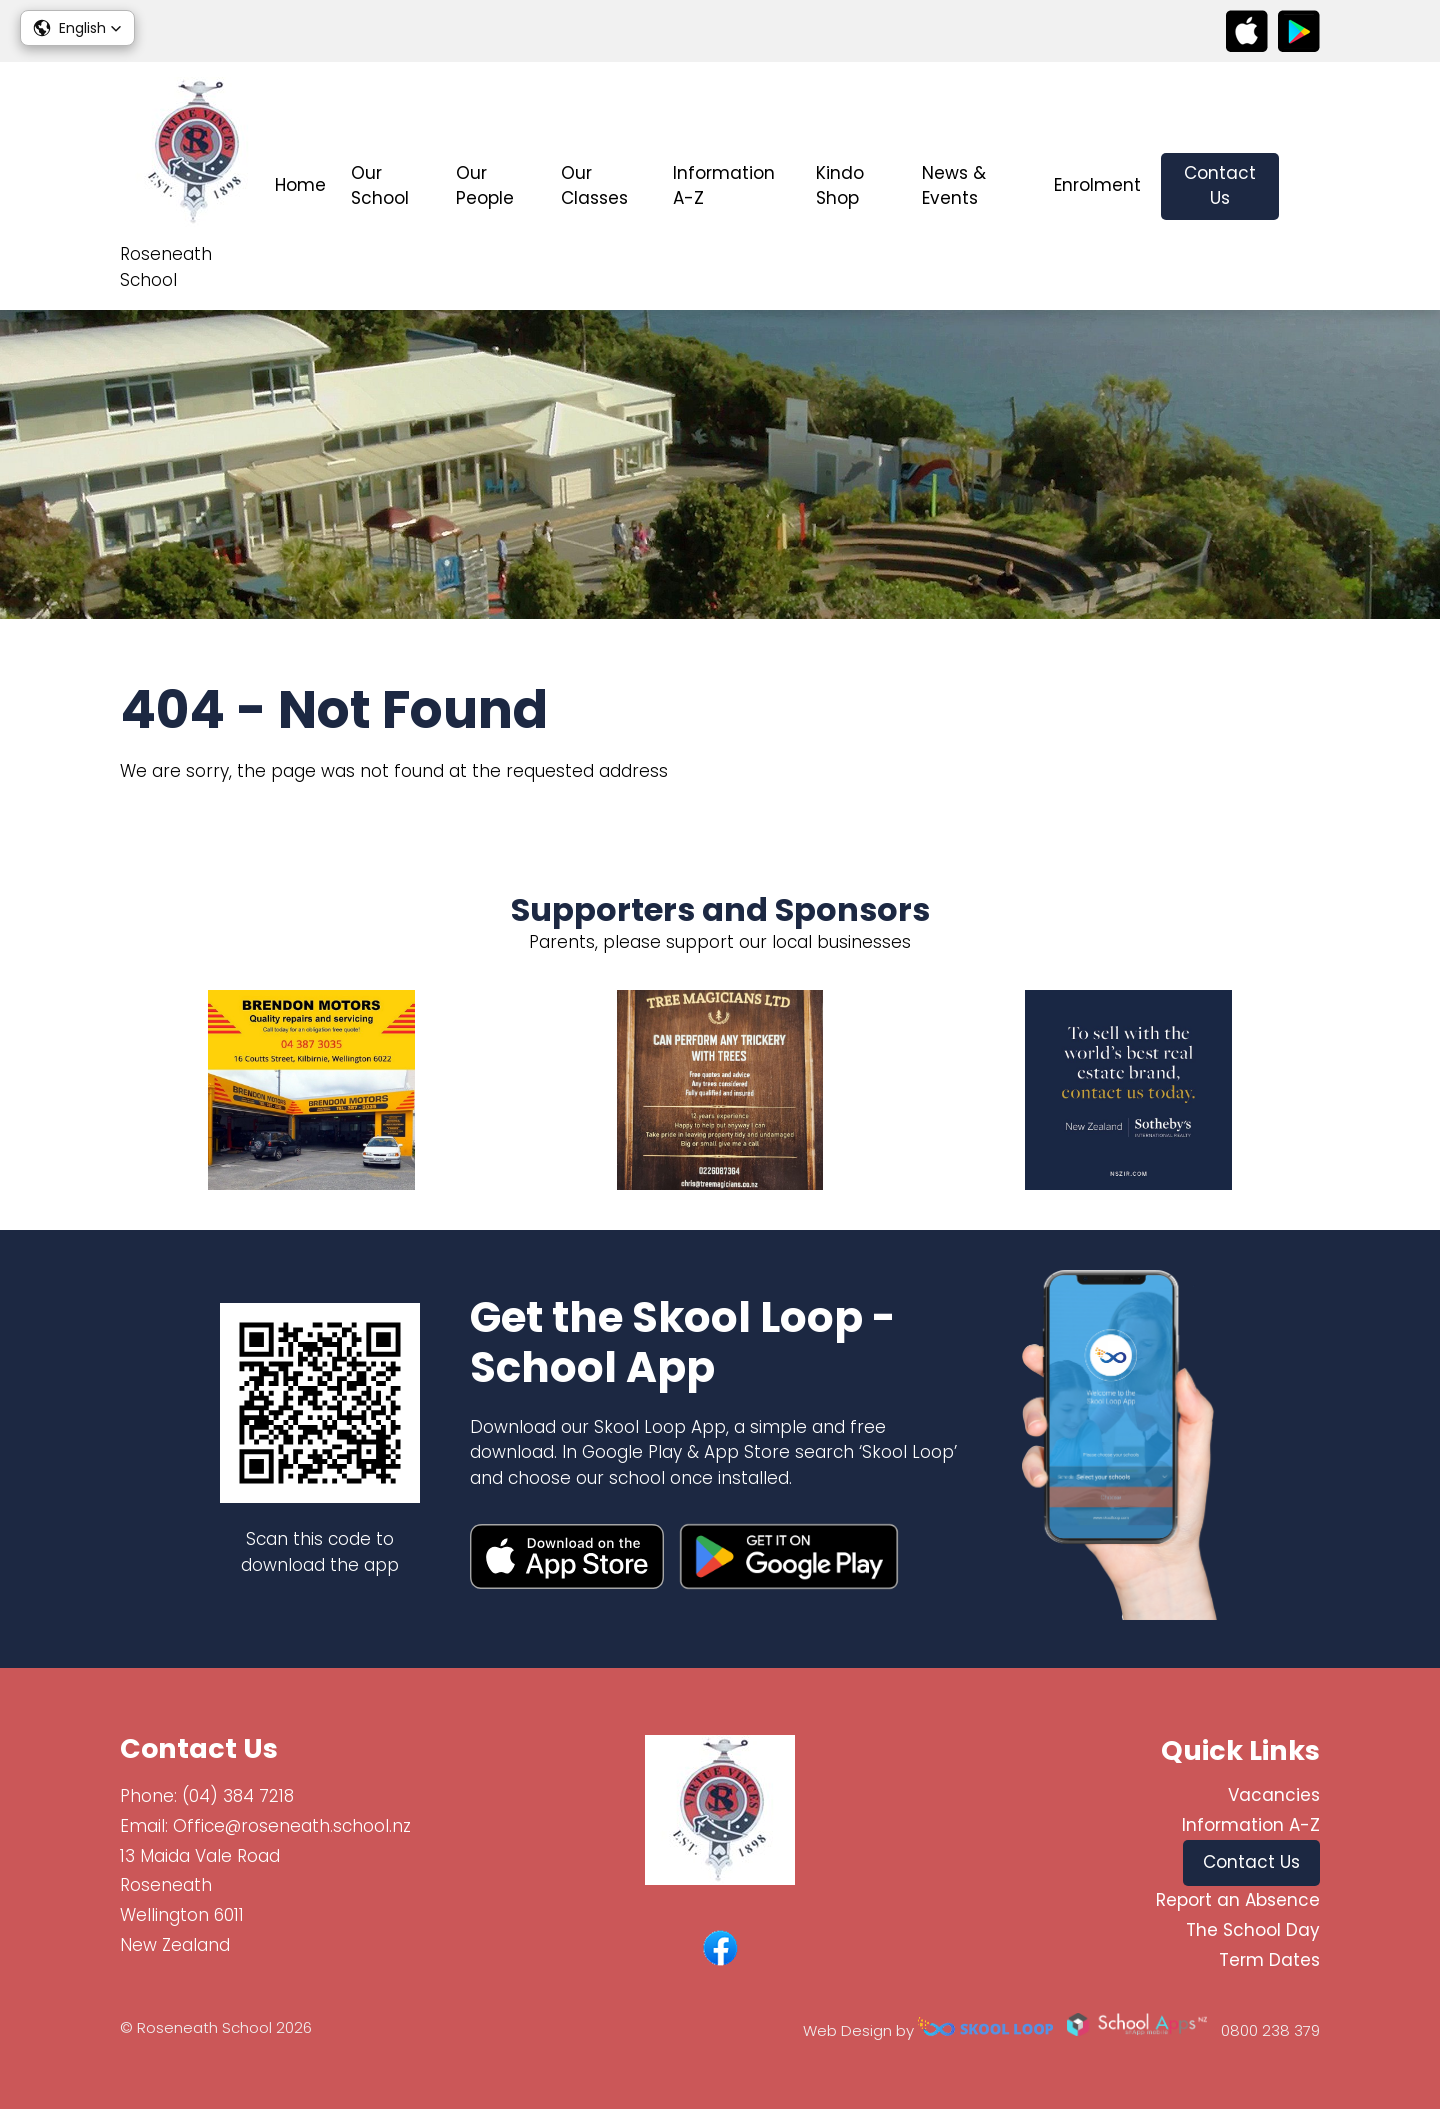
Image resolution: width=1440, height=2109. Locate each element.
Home (300, 185)
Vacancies (1274, 1795)
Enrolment (1097, 185)
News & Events (954, 186)
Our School (380, 186)
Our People (485, 186)
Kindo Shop (840, 186)
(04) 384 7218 (238, 1796)
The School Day (1253, 1930)
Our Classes (594, 186)
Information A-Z (724, 186)
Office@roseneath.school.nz (292, 1826)
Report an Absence (1238, 1900)
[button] (77, 28)
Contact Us (1220, 186)
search (1309, 186)
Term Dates (1269, 1960)
